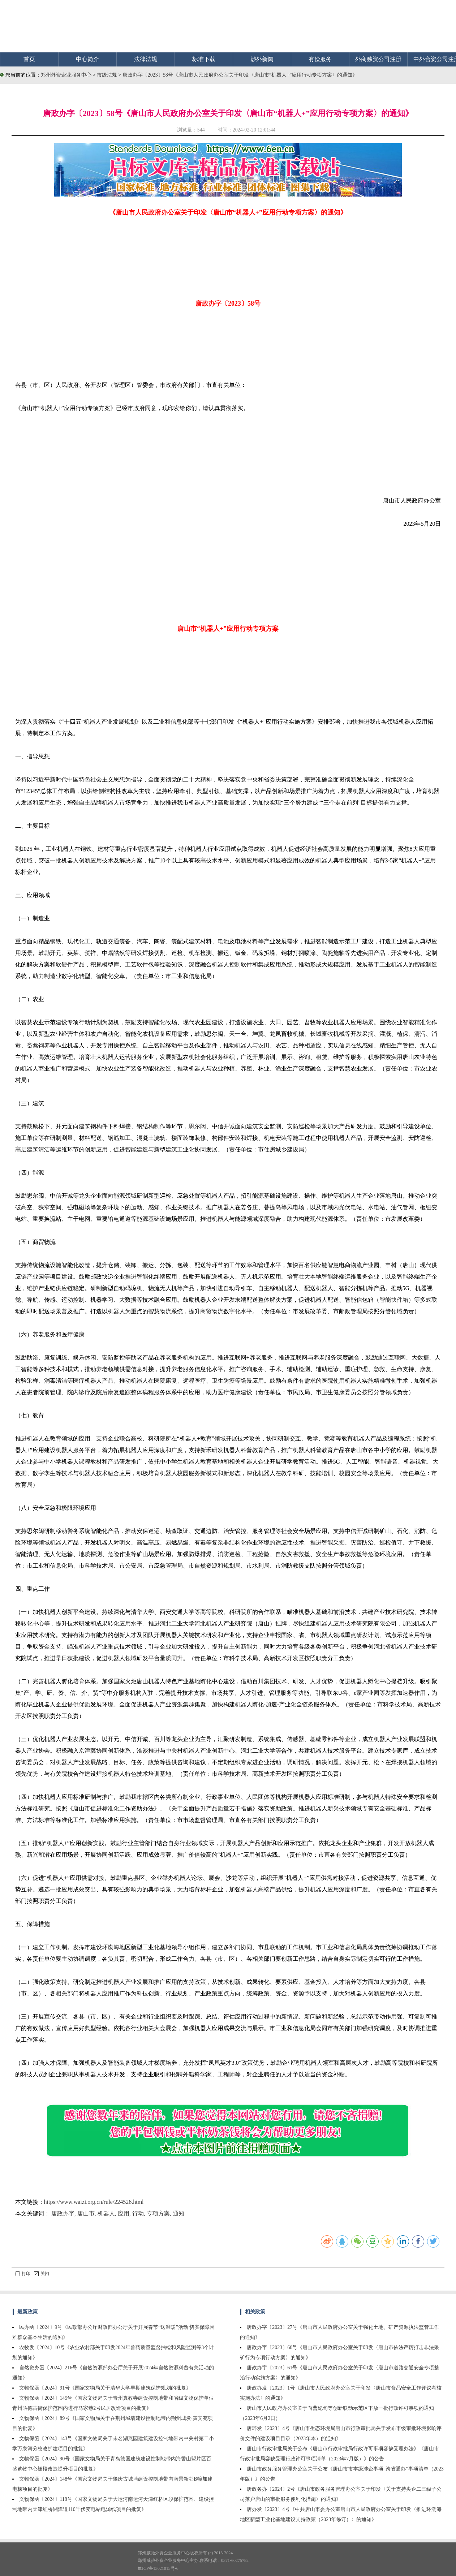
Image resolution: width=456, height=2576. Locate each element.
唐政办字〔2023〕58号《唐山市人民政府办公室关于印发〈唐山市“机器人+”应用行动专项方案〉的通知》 (239, 75)
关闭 (41, 2273)
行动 (138, 2213)
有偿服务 (320, 59)
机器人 (106, 2213)
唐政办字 (62, 2213)
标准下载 (203, 59)
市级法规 (108, 75)
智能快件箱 (393, 1300)
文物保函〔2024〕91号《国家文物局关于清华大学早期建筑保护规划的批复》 (105, 2388)
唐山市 (86, 2213)
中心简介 (87, 59)
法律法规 (145, 59)
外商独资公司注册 (378, 59)
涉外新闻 (262, 59)
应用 (123, 2213)
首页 (29, 59)
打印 (22, 2273)
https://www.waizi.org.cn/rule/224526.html (94, 2202)
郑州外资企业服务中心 (66, 75)
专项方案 (158, 2213)
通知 (178, 2213)
